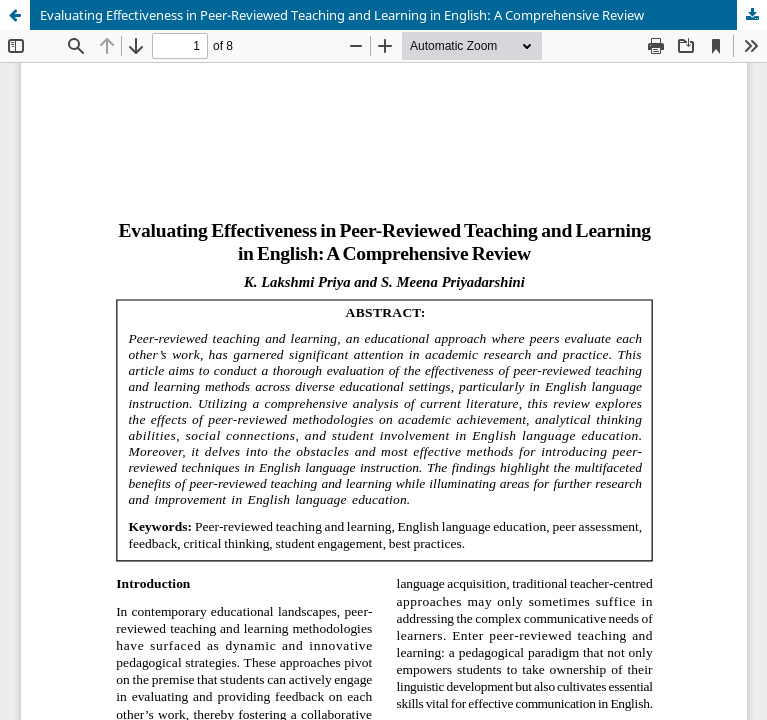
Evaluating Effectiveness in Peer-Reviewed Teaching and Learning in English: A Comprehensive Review (342, 15)
